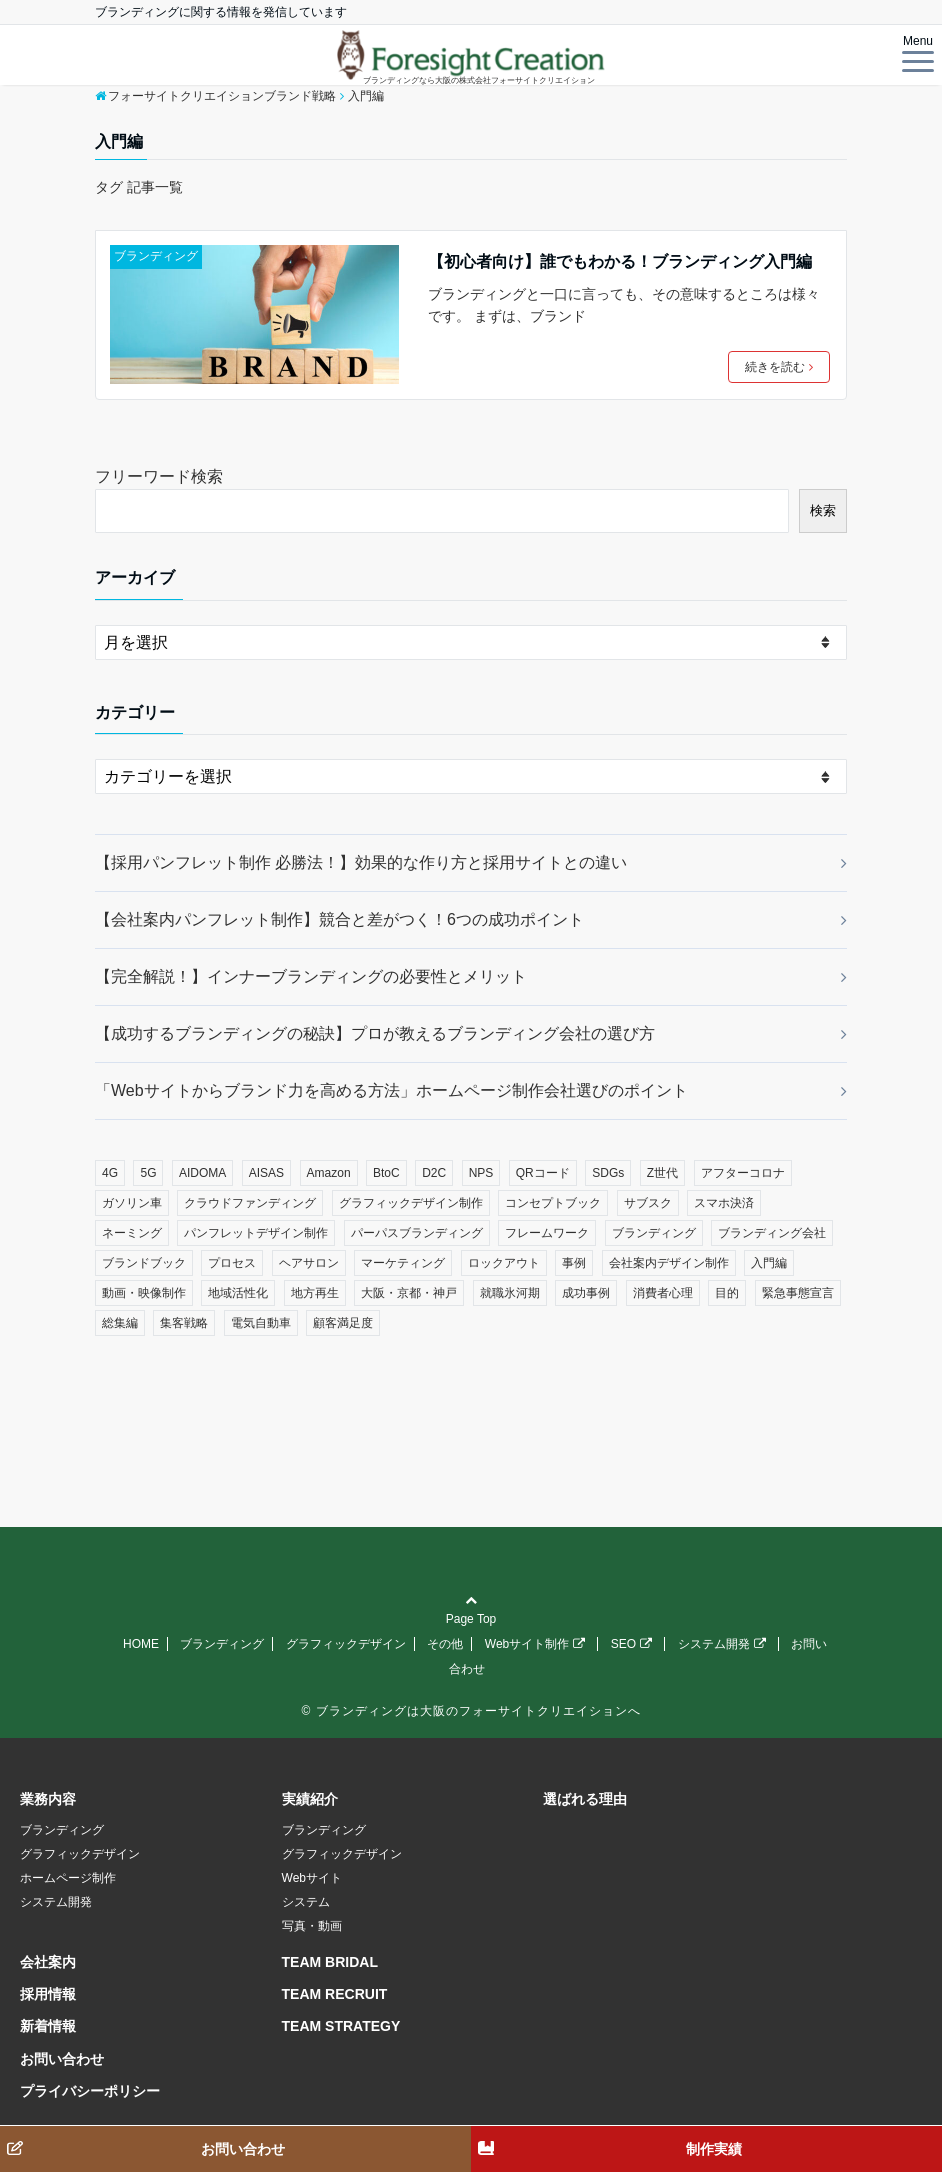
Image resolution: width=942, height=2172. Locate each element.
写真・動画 (312, 1926)
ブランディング (156, 256)
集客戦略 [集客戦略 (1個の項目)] (184, 1323)
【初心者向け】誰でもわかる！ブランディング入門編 (620, 261)
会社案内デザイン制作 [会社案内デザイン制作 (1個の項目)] (669, 1263)
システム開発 (722, 1644)
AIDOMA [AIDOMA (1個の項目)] (202, 1173)
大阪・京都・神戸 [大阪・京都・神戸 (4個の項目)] (409, 1293)
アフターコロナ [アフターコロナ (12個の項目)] (743, 1173)
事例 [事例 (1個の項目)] (574, 1263)
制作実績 (714, 2149)
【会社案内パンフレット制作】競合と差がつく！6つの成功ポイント (339, 919)
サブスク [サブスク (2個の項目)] (648, 1203)
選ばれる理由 (585, 1799)
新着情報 (48, 2026)
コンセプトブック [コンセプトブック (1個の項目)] (553, 1203)
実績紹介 (310, 1799)
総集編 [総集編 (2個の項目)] (120, 1323)
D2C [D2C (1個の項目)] (434, 1173)
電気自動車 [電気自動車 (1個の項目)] (261, 1323)
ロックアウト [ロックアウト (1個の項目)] (504, 1263)
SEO (631, 1644)
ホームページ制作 (68, 1878)
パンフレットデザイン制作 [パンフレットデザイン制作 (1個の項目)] (256, 1233)
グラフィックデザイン (346, 1644)
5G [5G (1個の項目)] (148, 1173)
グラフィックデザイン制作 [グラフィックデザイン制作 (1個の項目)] (411, 1203)
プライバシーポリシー (90, 2091)
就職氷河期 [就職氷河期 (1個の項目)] (510, 1293)
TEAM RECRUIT (335, 1994)
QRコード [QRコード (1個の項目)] (543, 1173)
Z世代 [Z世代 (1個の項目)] (662, 1173)
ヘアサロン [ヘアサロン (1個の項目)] (309, 1263)
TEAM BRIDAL (330, 1962)
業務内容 (48, 1799)
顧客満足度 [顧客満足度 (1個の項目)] (343, 1323)
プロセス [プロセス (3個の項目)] (232, 1263)
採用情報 (48, 1994)
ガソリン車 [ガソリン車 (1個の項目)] (132, 1203)
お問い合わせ (62, 2059)
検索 (823, 510)
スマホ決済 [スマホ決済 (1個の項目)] (724, 1203)
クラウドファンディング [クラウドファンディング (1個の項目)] (250, 1203)
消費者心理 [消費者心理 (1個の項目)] (663, 1293)
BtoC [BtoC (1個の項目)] (386, 1173)
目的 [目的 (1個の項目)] (727, 1293)
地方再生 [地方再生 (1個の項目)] (315, 1293)
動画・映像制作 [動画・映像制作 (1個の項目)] (144, 1293)
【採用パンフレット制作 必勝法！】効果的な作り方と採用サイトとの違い (361, 862)
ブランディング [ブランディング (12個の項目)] (654, 1233)
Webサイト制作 (535, 1644)
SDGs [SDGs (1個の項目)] (608, 1173)
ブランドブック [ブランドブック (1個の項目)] (144, 1263)
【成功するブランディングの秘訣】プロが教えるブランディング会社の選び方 (375, 1033)
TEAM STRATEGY (341, 2026)
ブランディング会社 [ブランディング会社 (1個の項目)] (772, 1233)
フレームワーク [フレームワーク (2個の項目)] (547, 1233)
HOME (141, 1644)
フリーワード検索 (159, 476)
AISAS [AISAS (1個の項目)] (266, 1173)
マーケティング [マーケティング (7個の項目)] (403, 1263)
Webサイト (312, 1878)
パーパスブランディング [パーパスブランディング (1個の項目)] (417, 1233)
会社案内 (48, 1962)
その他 (445, 1644)
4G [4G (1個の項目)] (110, 1173)
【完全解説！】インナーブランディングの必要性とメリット (311, 976)
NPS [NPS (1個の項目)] (481, 1173)
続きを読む (779, 367)
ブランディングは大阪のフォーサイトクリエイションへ (478, 1711)
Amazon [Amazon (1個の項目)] (329, 1173)
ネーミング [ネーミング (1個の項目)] (132, 1233)
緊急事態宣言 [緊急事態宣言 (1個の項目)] (798, 1293)
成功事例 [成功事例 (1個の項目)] (586, 1293)
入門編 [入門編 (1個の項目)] (769, 1263)
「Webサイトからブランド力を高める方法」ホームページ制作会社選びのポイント (391, 1090)
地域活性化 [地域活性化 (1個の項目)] (238, 1293)
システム (306, 1902)
